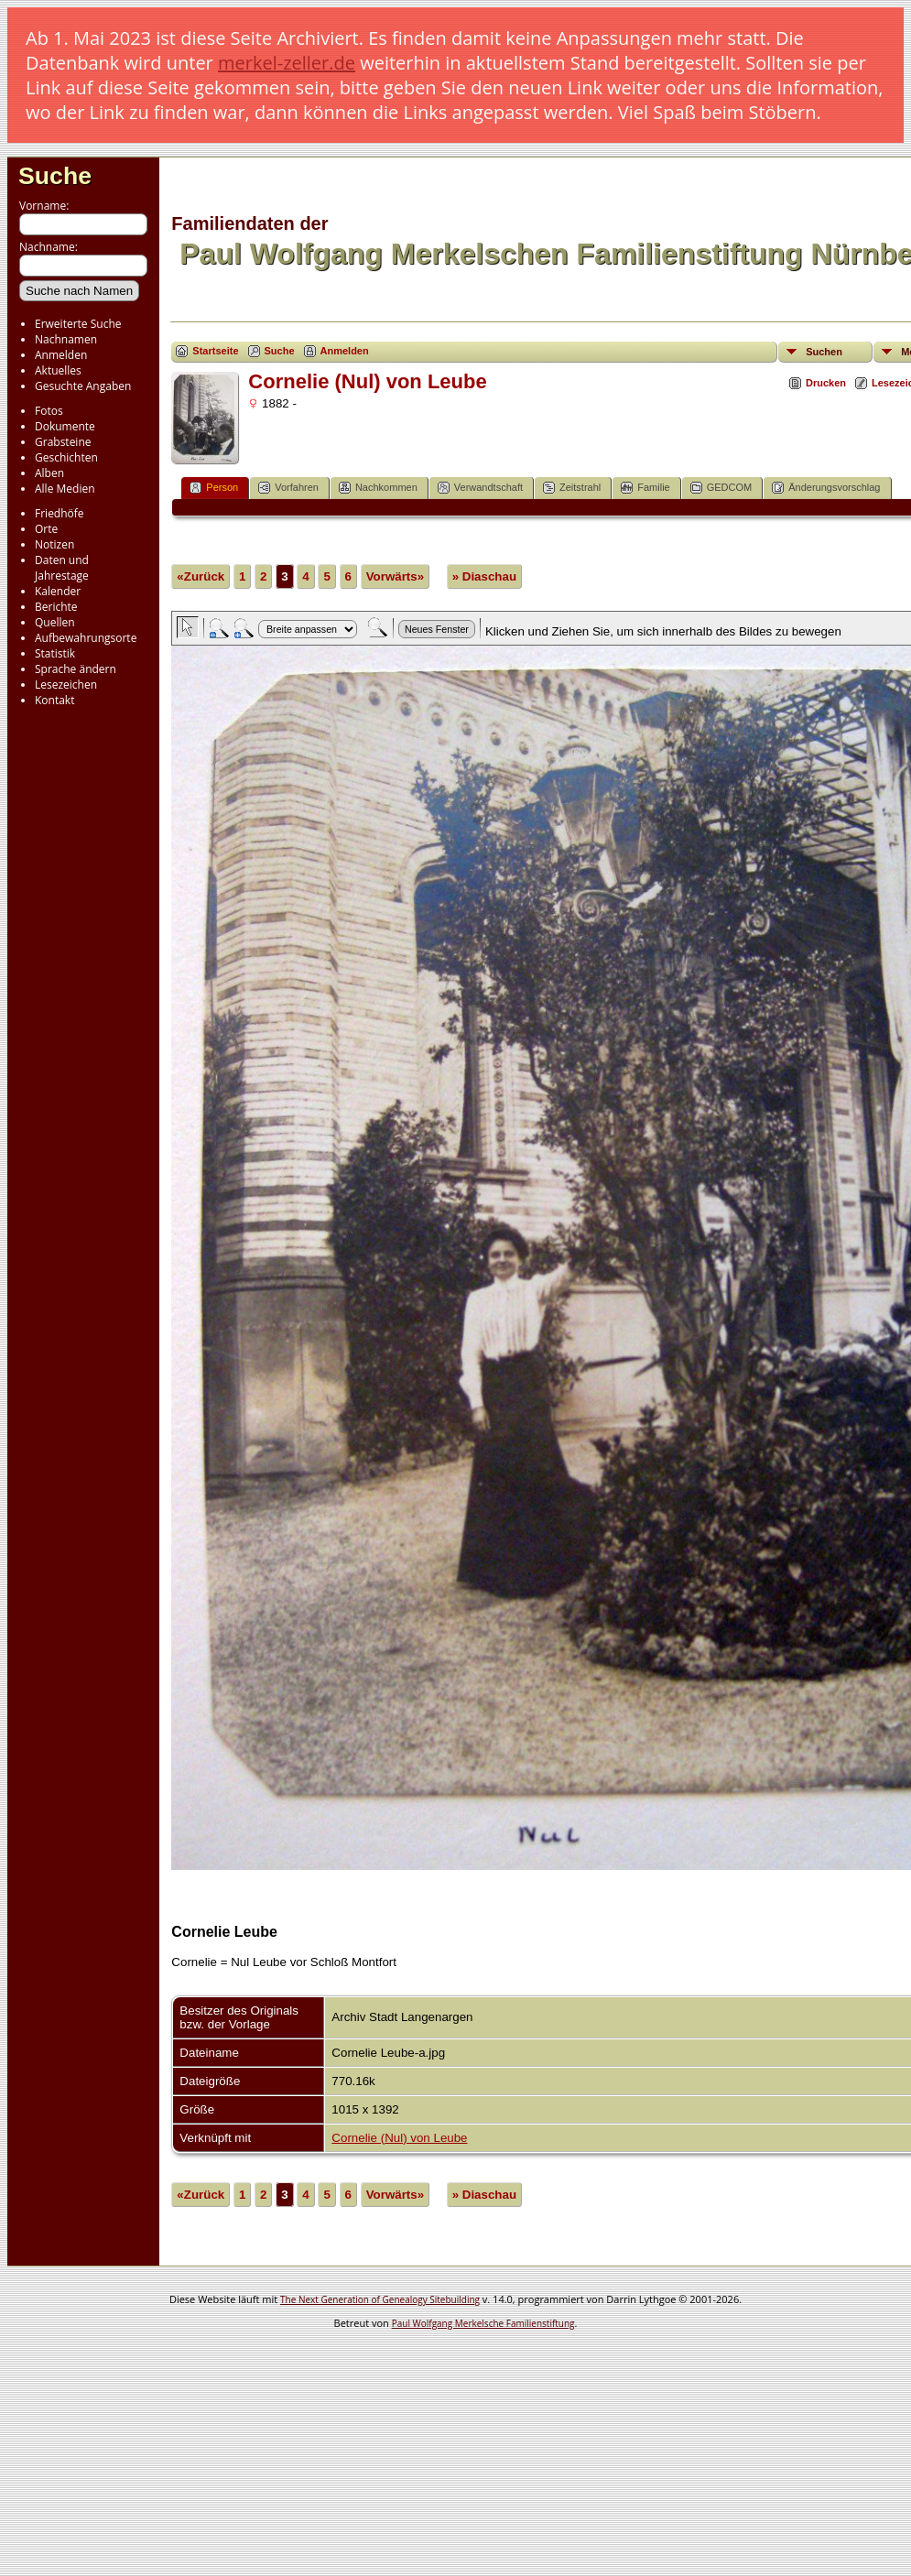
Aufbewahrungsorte (85, 638)
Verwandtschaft (480, 488)
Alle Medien (65, 488)
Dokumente (65, 426)
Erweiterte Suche (78, 324)
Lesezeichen (66, 684)
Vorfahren (288, 488)
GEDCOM (721, 488)
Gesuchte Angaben (83, 386)
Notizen (54, 544)
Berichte (56, 606)
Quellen (55, 622)
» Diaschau (484, 576)
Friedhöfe (59, 513)
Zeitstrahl (572, 488)
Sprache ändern (75, 669)
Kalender (58, 591)
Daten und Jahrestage (62, 567)
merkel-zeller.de (286, 62)
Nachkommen (378, 488)
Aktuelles (58, 370)
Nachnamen (66, 339)
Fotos (49, 410)
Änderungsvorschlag (826, 488)
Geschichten (66, 457)
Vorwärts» (395, 576)
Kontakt (54, 700)
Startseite (215, 350)
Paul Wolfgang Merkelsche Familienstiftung (483, 2323)
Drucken (826, 382)
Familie (645, 488)
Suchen (824, 351)
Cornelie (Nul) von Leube (399, 2138)
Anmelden (61, 355)
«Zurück (200, 576)
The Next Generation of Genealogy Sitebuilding (380, 2299)
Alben (49, 473)
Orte (46, 529)
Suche (55, 176)
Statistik (55, 653)
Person (214, 488)
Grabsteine (63, 442)
